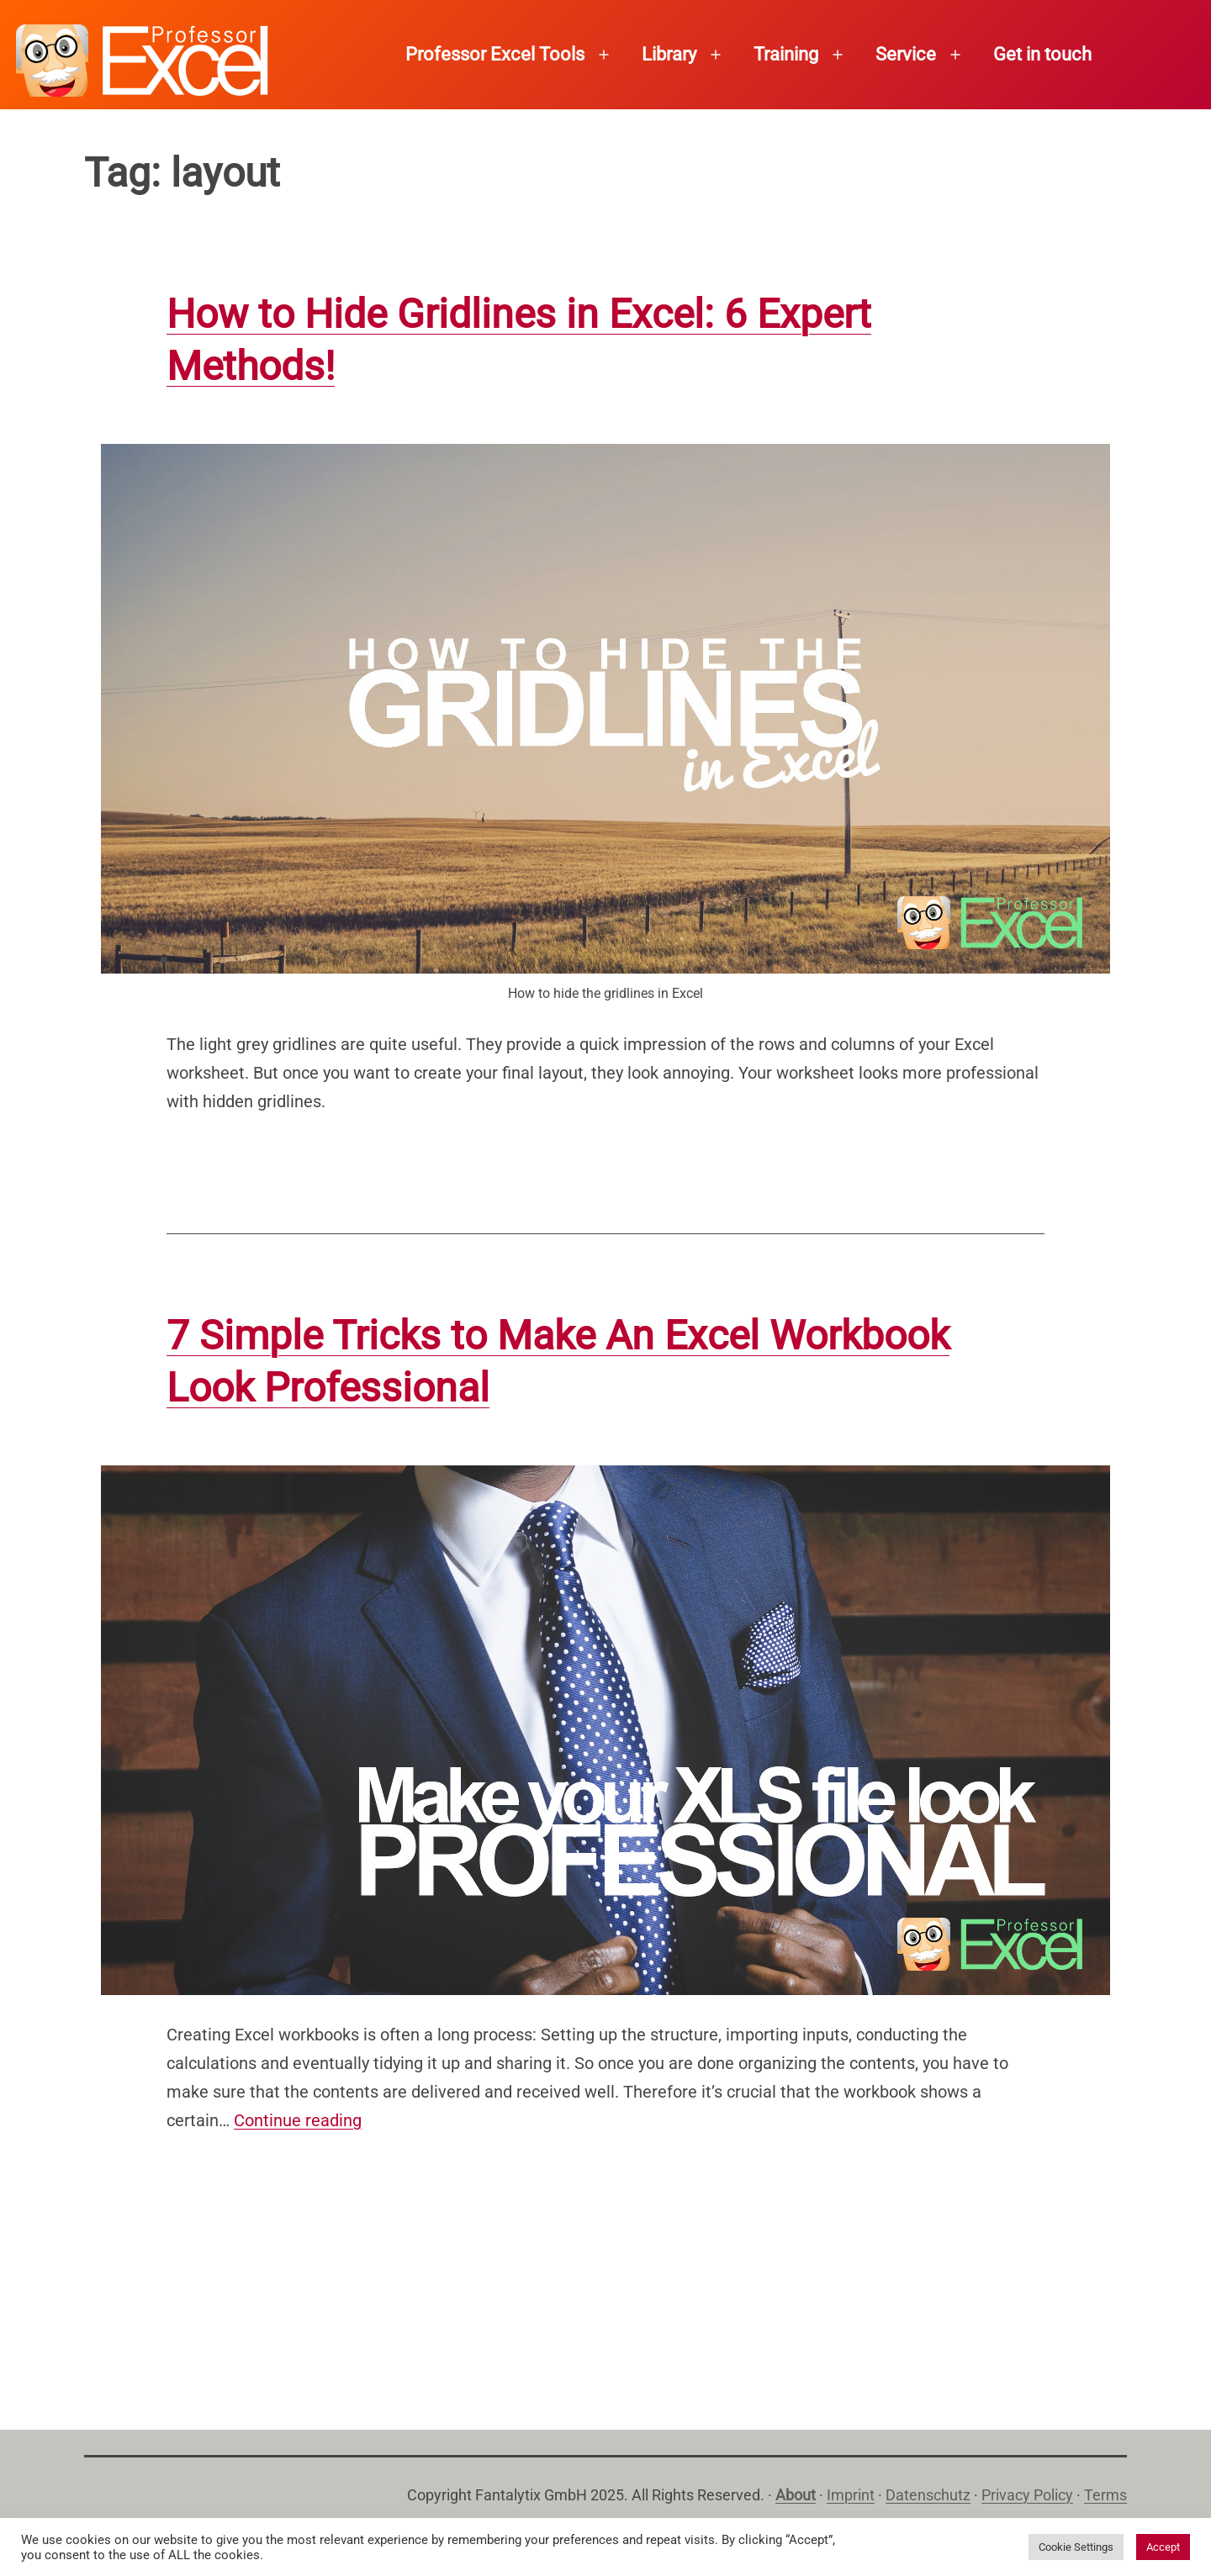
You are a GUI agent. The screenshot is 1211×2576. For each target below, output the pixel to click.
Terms (1105, 2495)
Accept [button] (1163, 2547)
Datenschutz (928, 2495)
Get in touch (1042, 54)
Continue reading (298, 2120)
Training (786, 54)
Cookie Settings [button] (1076, 2547)
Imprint (851, 2495)
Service (905, 54)
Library (669, 54)
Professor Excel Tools (494, 54)
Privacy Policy (1027, 2495)
